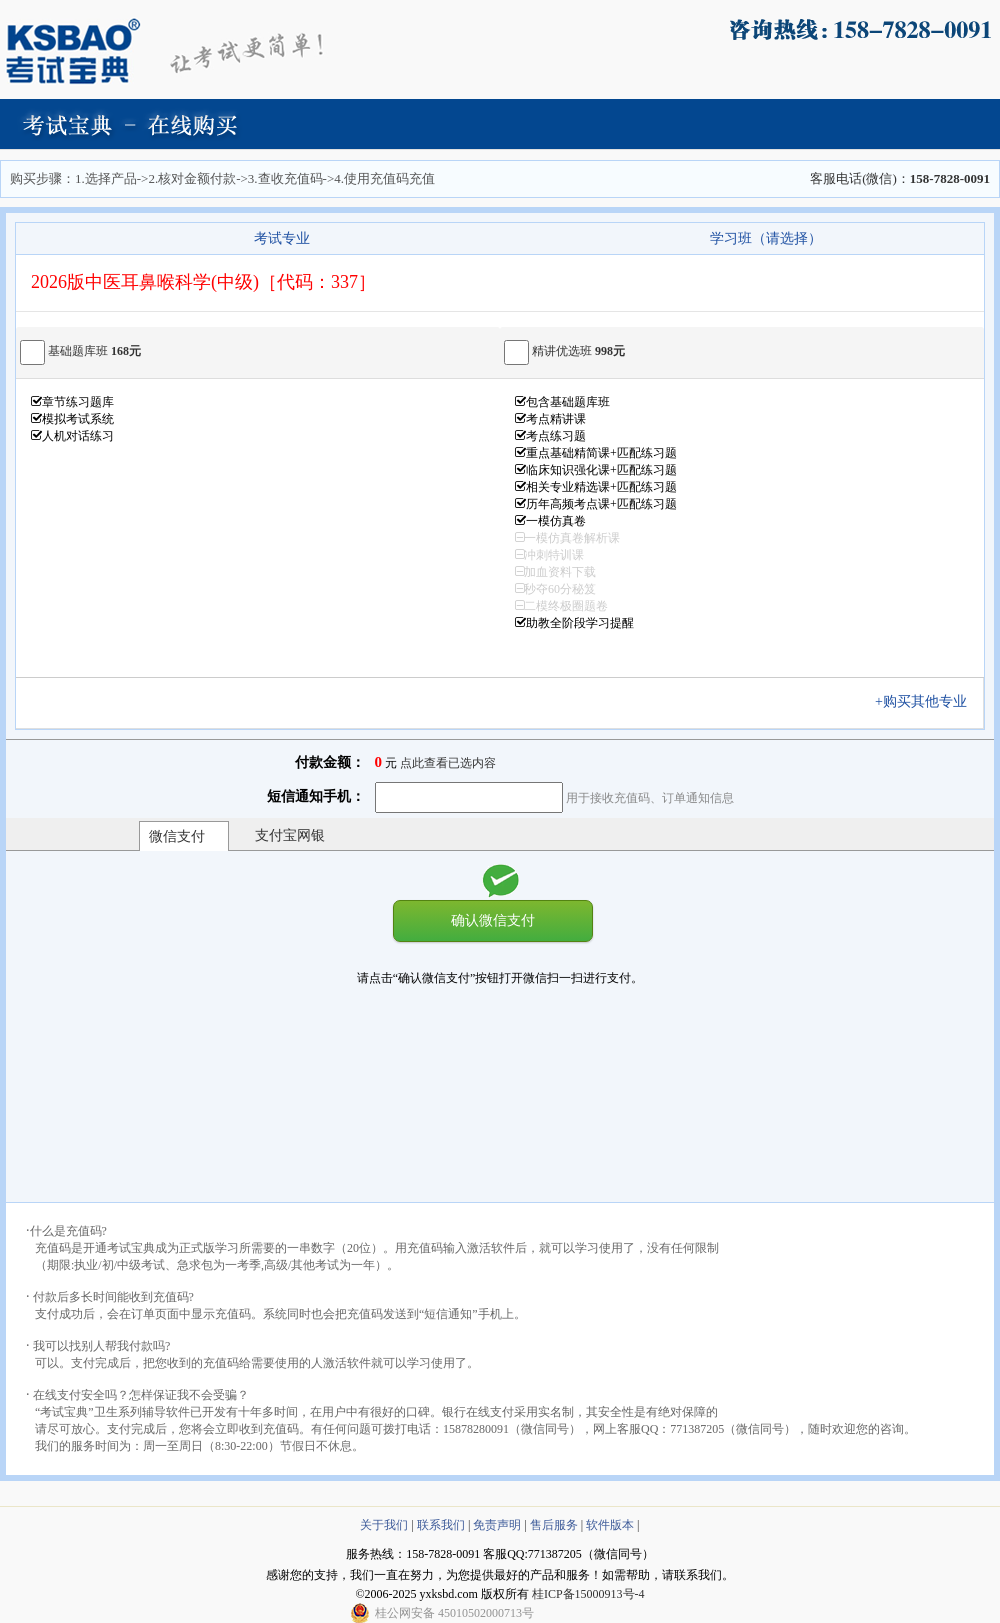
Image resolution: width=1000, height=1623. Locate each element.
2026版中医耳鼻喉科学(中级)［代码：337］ (203, 282)
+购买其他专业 (928, 701)
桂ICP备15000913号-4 (588, 1594)
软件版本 (610, 1525)
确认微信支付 (493, 920)
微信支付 (177, 836)
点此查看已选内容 (448, 763)
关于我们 (384, 1525)
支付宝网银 (290, 835)
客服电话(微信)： (900, 178)
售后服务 (554, 1525)
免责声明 (497, 1525)
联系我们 (441, 1525)
